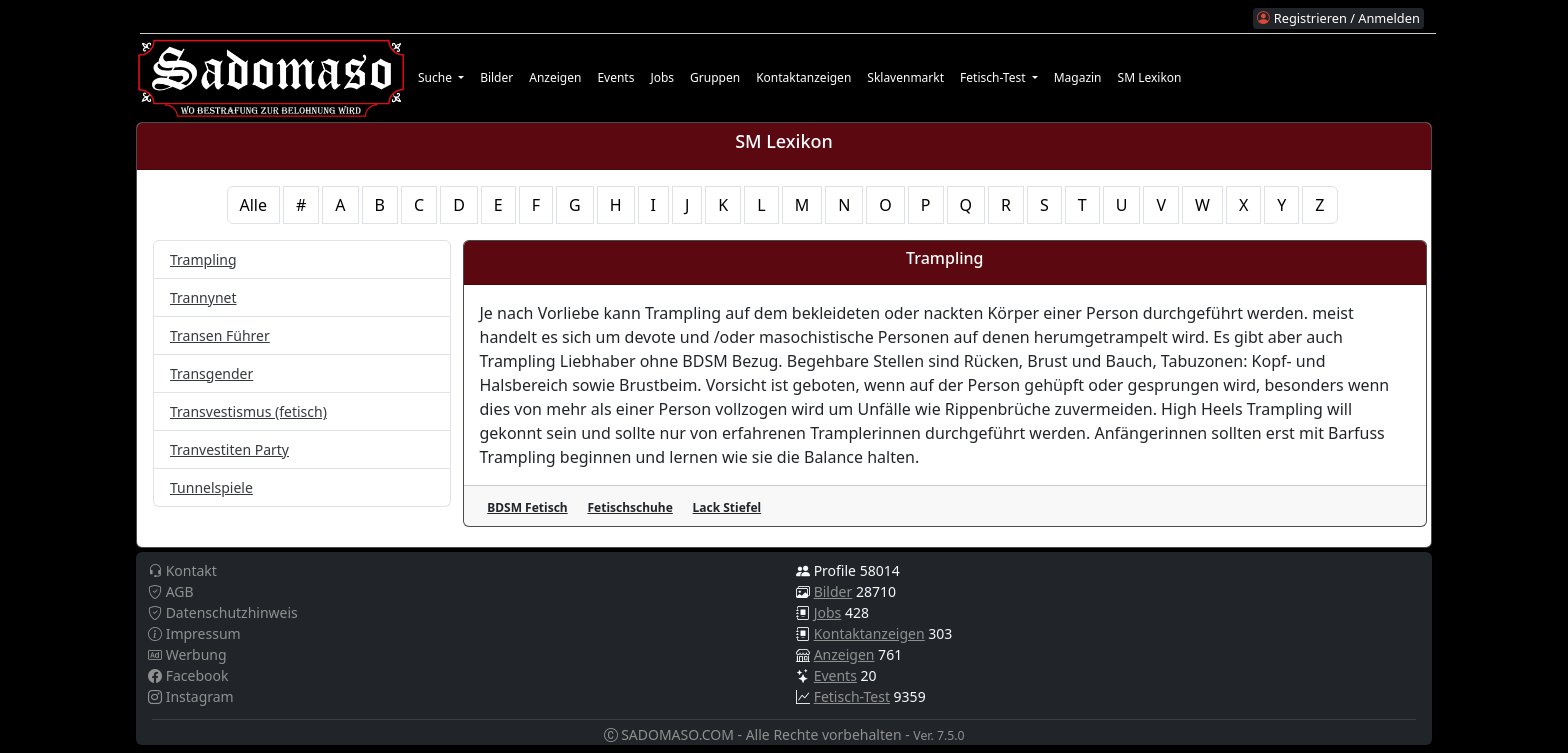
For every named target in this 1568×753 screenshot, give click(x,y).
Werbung (187, 654)
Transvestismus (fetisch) (248, 411)
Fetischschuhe (629, 507)
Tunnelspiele (211, 487)
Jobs (662, 77)
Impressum (194, 633)
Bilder (496, 77)
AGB (171, 591)
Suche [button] (436, 77)
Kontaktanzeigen (803, 77)
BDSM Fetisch (527, 507)
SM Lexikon (1150, 77)
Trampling (203, 259)
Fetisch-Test (852, 696)
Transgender (211, 373)
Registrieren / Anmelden (1338, 18)
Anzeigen (555, 77)
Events (615, 77)
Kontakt (182, 570)
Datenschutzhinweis (223, 612)
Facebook (188, 675)
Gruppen (715, 77)
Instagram (191, 696)
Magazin (1078, 77)
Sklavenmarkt (905, 77)
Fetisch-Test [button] (994, 77)
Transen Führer (220, 335)
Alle (254, 205)
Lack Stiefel (727, 507)
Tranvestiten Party (229, 449)
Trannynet (203, 297)
